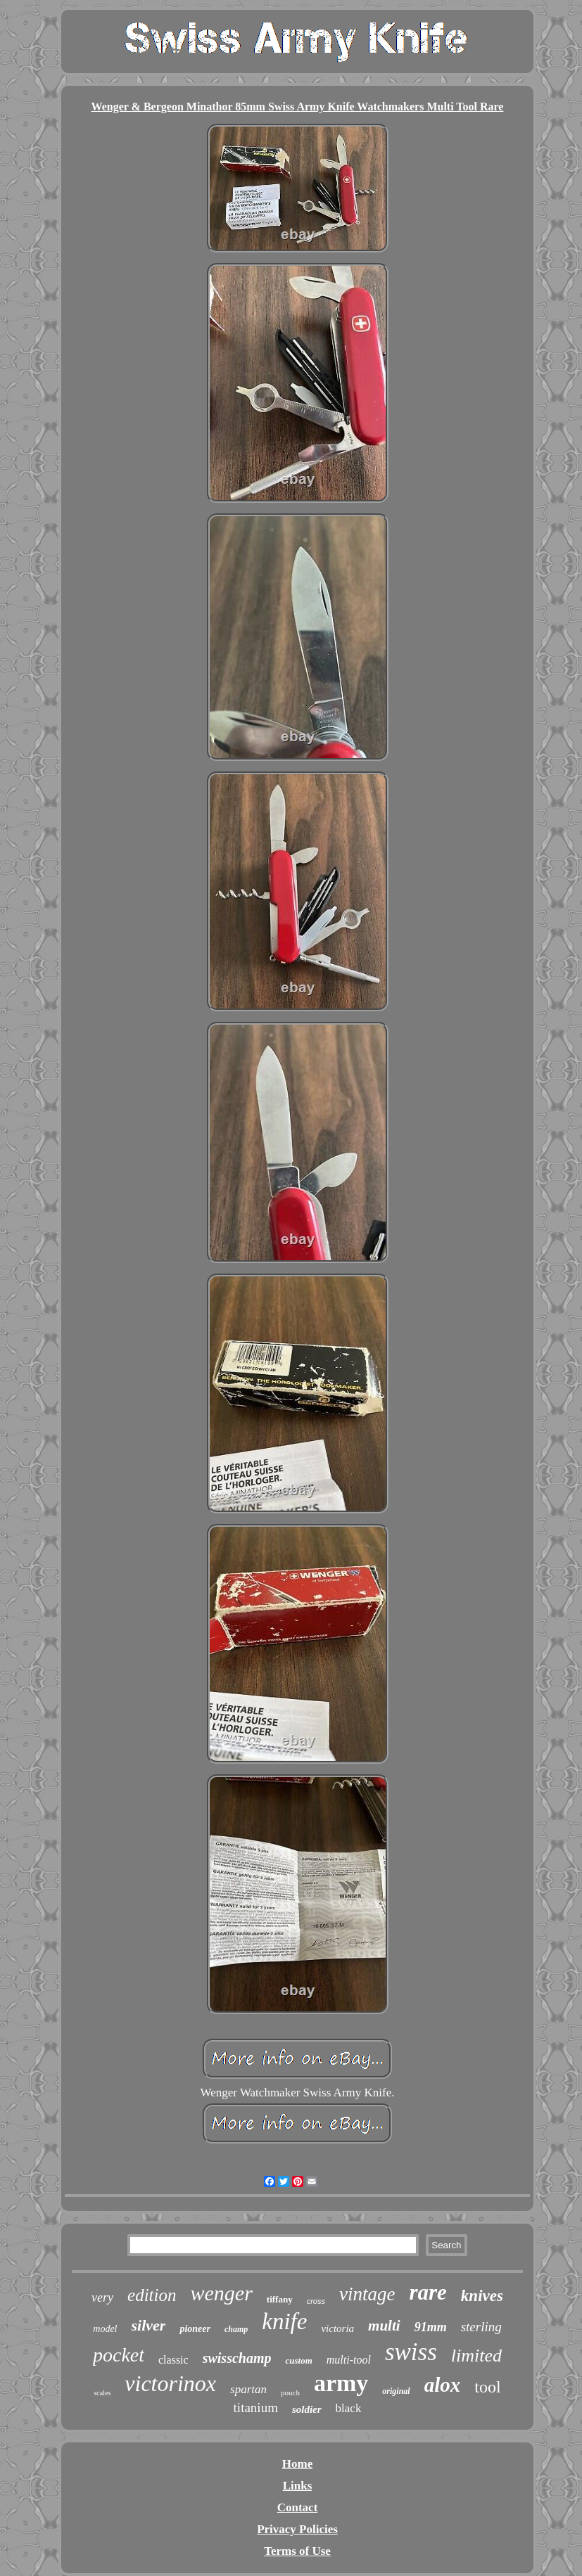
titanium (256, 2407)
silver (149, 2325)
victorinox (170, 2383)
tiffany (280, 2299)
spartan (248, 2389)
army (341, 2383)
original (396, 2391)
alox (442, 2384)
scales (102, 2393)
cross (316, 2301)
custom (298, 2360)
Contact (297, 2507)
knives (482, 2296)
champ (236, 2329)
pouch (290, 2392)
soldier (307, 2409)
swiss (411, 2352)
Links (297, 2485)
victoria (337, 2328)
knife (284, 2321)
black (349, 2408)
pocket (118, 2355)
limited (476, 2355)
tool (487, 2387)
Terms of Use (297, 2551)
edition (151, 2295)
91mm (431, 2327)
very (102, 2297)
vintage (367, 2294)
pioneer (194, 2329)
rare (427, 2292)
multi (384, 2325)
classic (173, 2360)
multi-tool (349, 2360)
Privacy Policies (297, 2529)
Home (297, 2464)
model (105, 2329)
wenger (222, 2293)
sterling (481, 2326)
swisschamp (237, 2358)
